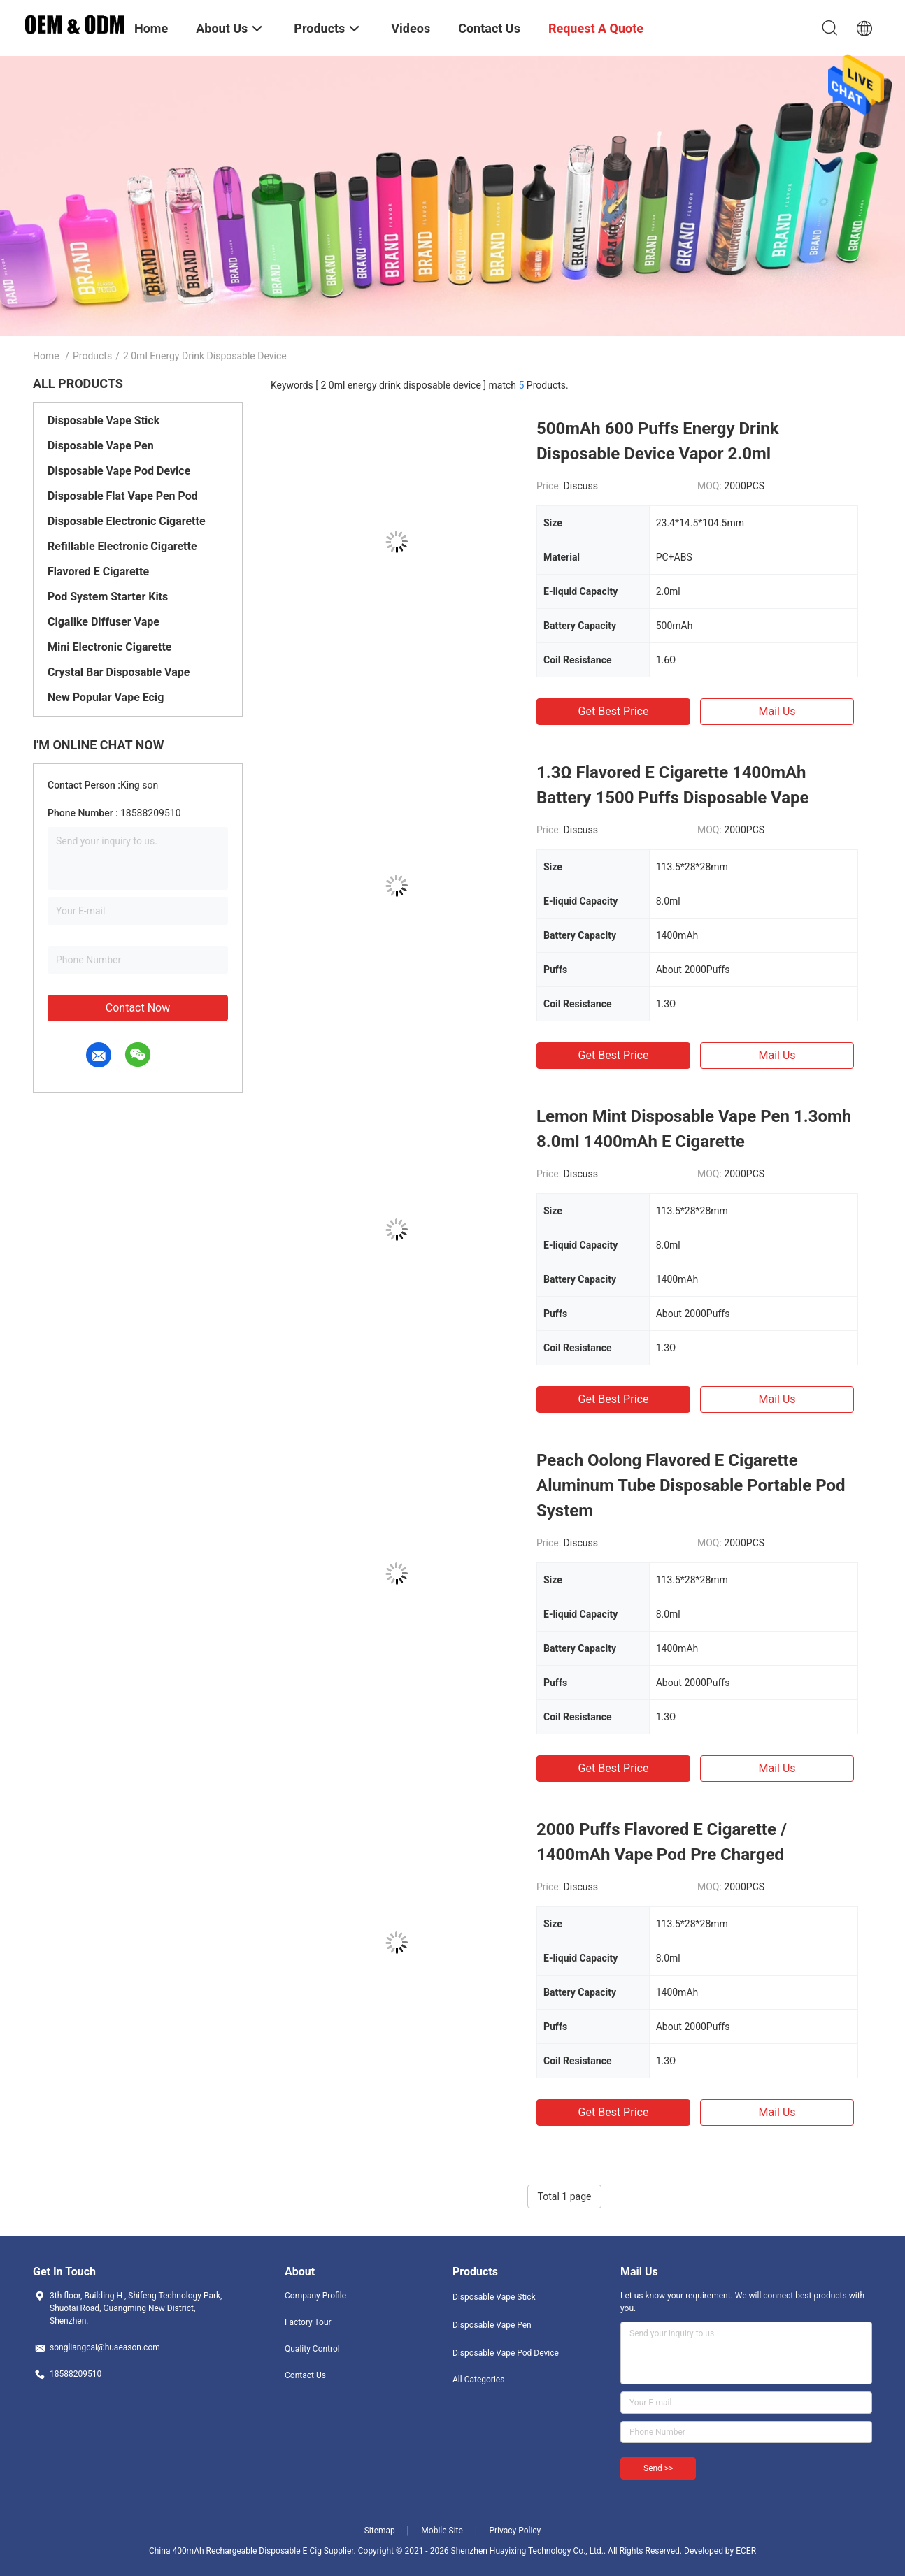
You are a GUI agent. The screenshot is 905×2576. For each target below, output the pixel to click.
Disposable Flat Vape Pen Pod (123, 496)
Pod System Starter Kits (108, 596)
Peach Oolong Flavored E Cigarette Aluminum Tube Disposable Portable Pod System (691, 1485)
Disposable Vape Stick (103, 420)
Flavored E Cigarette (98, 571)
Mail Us (776, 711)
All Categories (478, 2379)
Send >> (658, 2468)
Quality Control (312, 2349)
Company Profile (315, 2296)
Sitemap (379, 2530)
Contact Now (138, 1007)
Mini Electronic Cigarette (109, 647)
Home (46, 355)
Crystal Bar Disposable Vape (119, 672)
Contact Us (305, 2375)
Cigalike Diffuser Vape (103, 621)
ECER (746, 2551)
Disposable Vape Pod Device (119, 470)
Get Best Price (613, 711)
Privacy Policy (515, 2530)
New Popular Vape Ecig (106, 697)
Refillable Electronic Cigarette (122, 546)
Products (92, 355)
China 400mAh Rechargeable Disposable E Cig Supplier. (253, 2551)
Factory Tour (308, 2322)
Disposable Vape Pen (101, 445)
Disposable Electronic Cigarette (127, 521)
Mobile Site (442, 2530)
